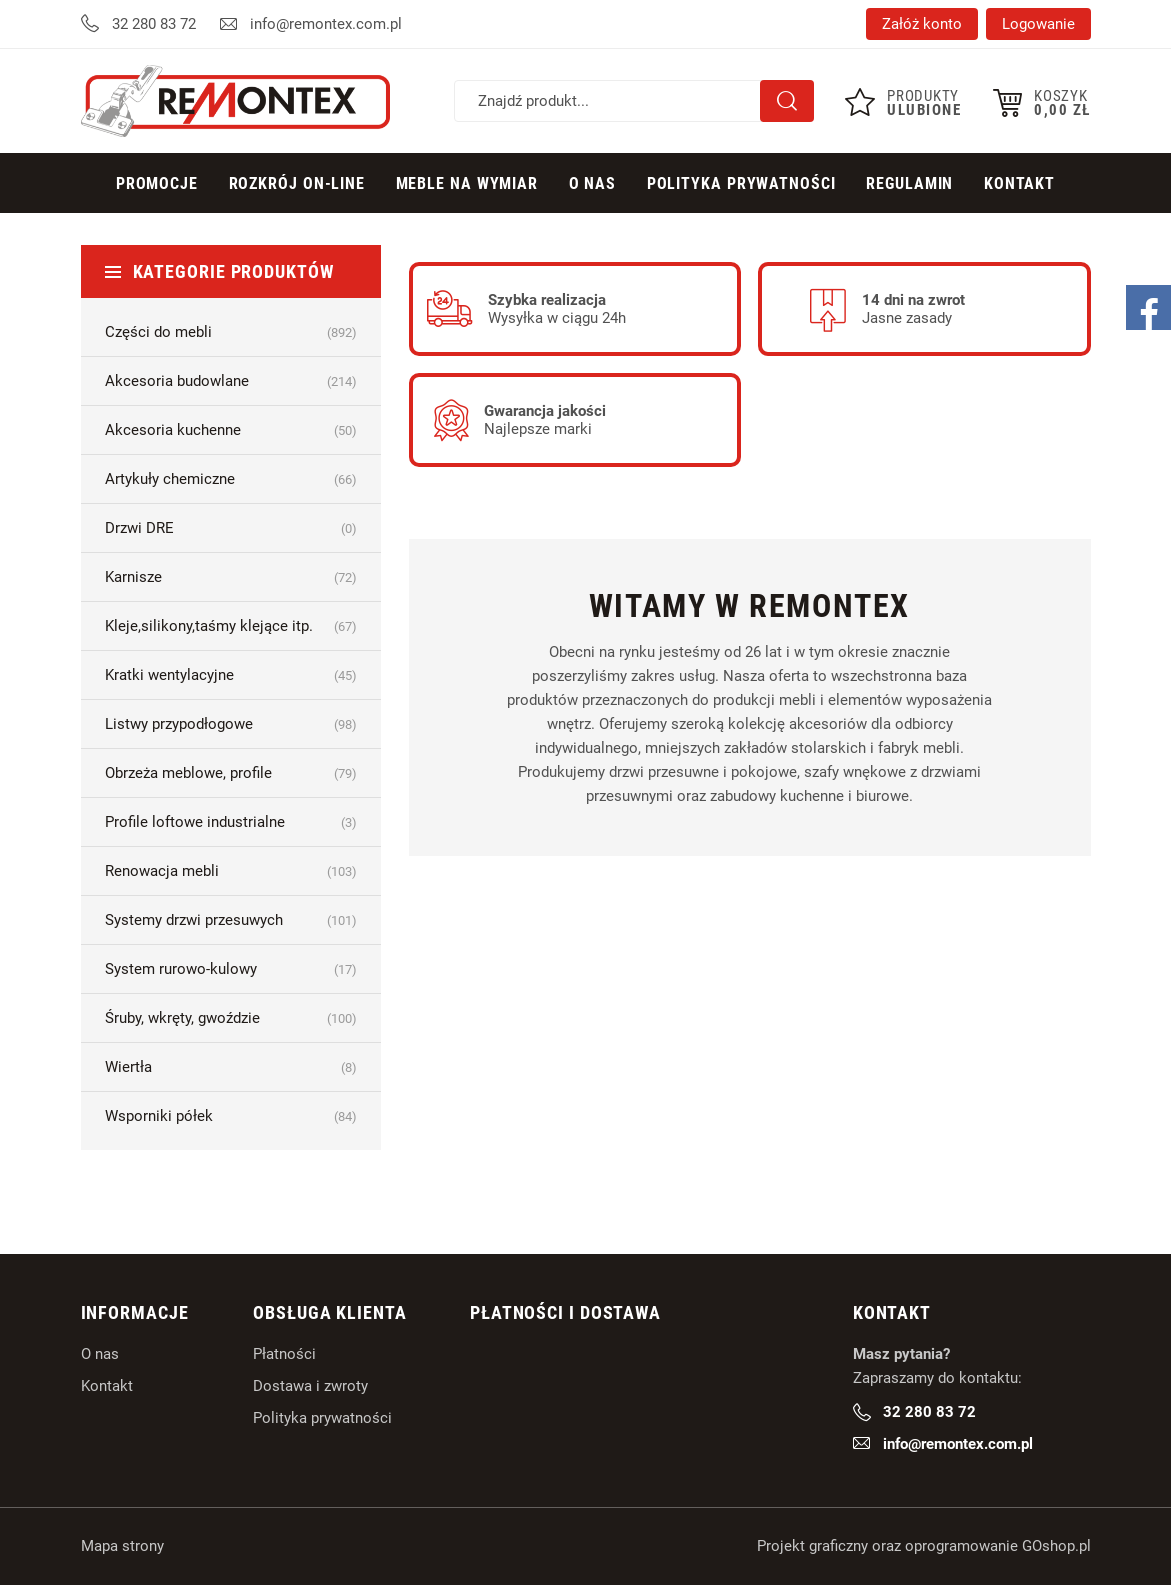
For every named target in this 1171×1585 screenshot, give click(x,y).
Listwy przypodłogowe (231, 724)
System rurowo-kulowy (231, 969)
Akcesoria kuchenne (231, 430)
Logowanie (1038, 24)
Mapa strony (122, 1546)
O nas (100, 1354)
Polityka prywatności (741, 183)
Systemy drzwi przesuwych (231, 920)
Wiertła (231, 1067)
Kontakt (1019, 183)
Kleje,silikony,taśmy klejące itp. (231, 626)
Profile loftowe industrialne (231, 822)
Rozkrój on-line (297, 183)
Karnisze (231, 577)
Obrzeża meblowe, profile (231, 773)
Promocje (157, 183)
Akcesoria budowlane (231, 381)
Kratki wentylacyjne (231, 675)
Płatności (284, 1354)
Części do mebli (231, 332)
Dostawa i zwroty (310, 1386)
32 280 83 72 (154, 24)
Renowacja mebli (231, 871)
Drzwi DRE (231, 528)
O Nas (593, 183)
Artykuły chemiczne (231, 479)
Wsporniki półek (231, 1116)
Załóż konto (922, 24)
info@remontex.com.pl (326, 24)
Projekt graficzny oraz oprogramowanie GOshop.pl (924, 1546)
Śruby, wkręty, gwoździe (231, 1018)
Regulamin (909, 183)
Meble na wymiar (467, 183)
